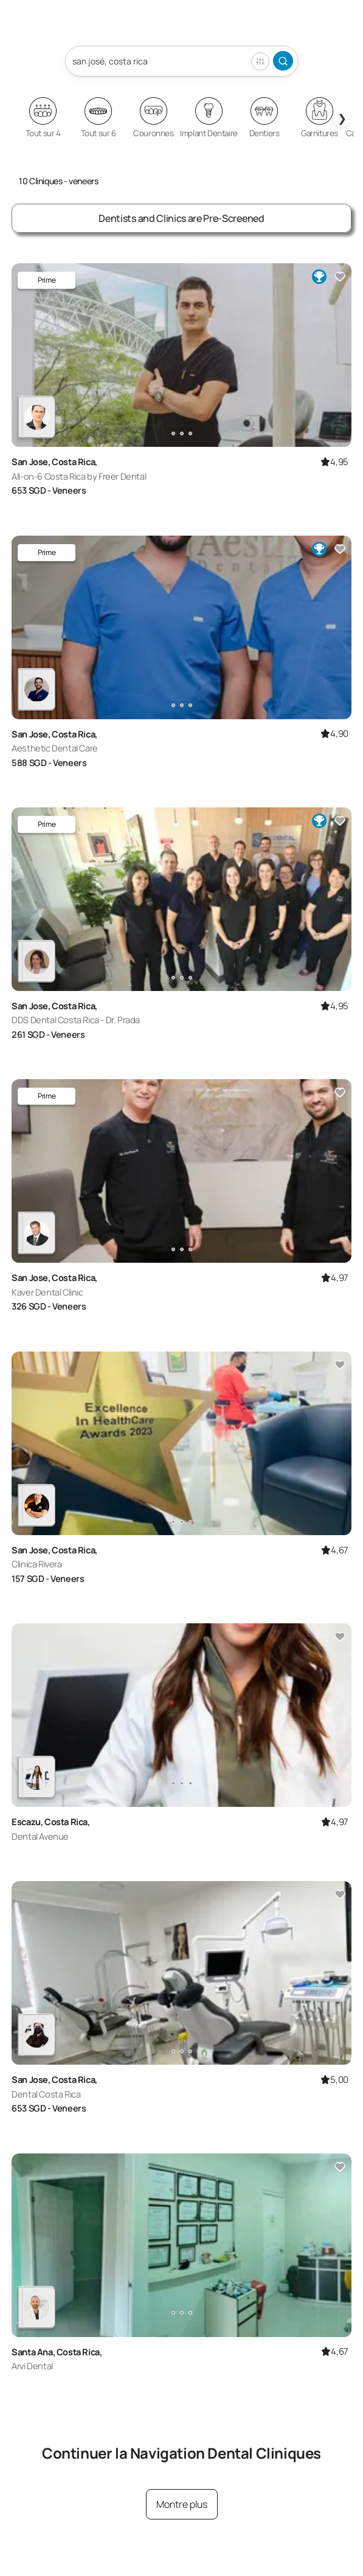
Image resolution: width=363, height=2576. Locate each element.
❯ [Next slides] (342, 118)
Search (283, 61)
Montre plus (181, 2504)
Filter (260, 61)
